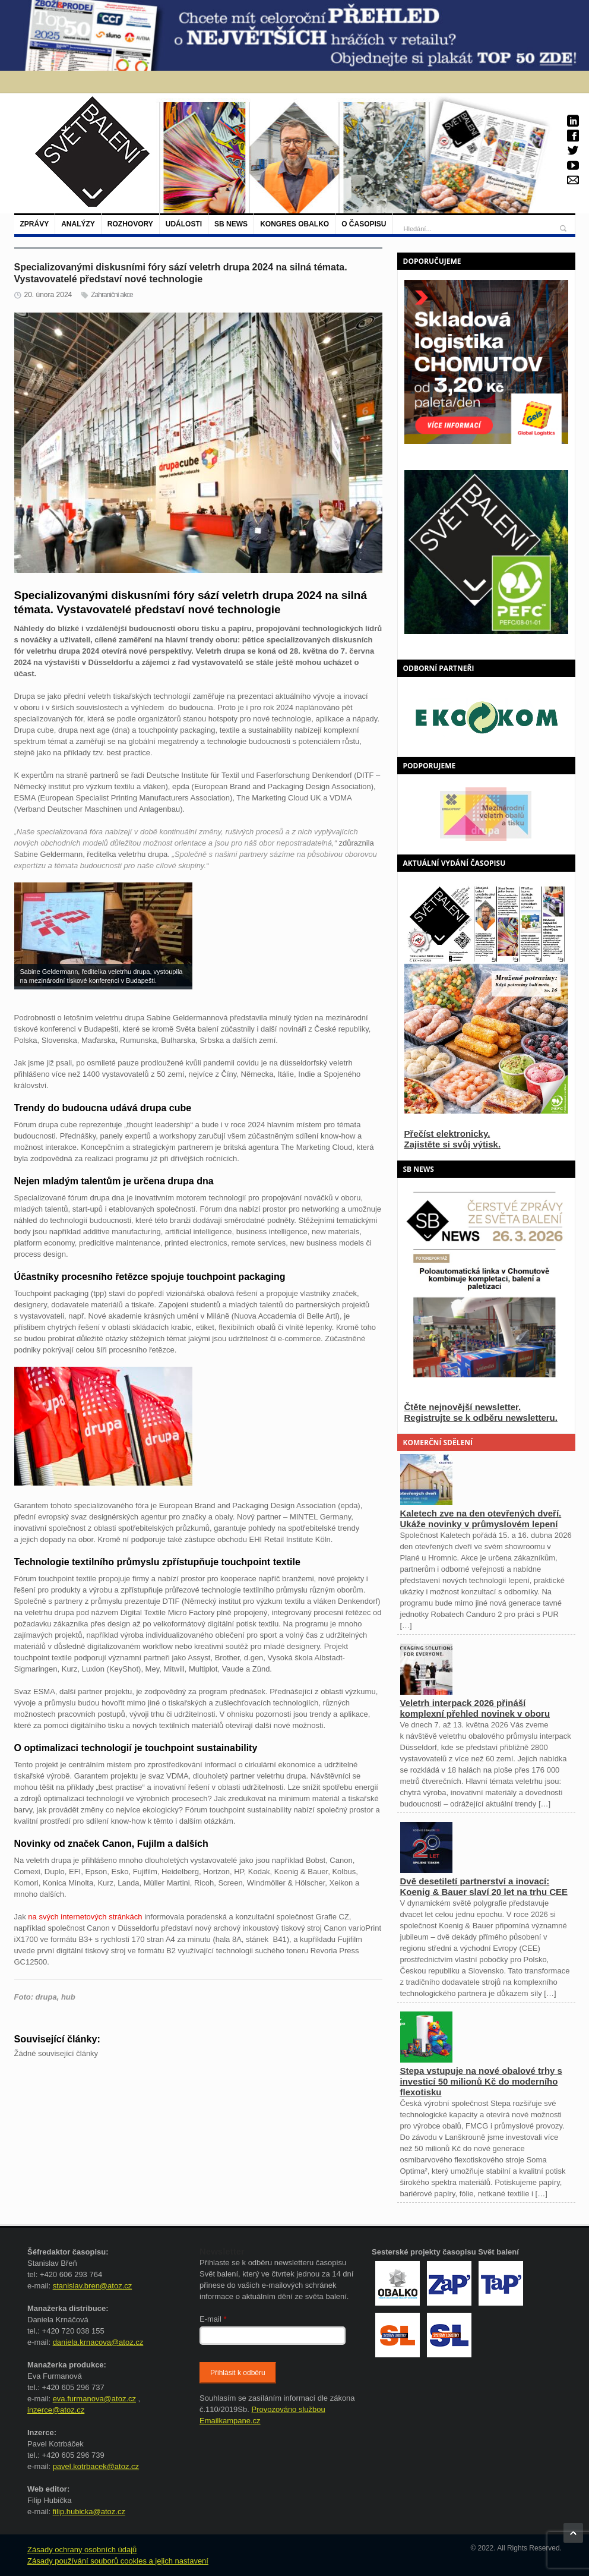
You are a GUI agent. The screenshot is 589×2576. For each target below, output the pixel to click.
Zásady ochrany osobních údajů (82, 2549)
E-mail (213, 2319)
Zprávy (34, 224)
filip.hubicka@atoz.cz (89, 2511)
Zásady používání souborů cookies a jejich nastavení (117, 2560)
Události (184, 224)
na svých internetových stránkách (85, 1916)
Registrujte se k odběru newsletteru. (481, 1417)
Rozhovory (130, 224)
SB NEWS (231, 224)
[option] (486, 814)
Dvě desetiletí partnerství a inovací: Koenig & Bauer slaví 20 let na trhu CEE (484, 1886)
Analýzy (78, 224)
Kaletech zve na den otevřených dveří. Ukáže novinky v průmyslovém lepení (481, 1518)
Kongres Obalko (294, 224)
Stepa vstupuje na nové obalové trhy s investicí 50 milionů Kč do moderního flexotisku (481, 2081)
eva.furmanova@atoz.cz (94, 2398)
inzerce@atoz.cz (55, 2409)
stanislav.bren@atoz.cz (92, 2285)
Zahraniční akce (111, 295)
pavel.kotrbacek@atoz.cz (96, 2466)
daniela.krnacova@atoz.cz (98, 2342)
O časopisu (363, 224)
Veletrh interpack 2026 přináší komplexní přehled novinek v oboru (475, 1708)
